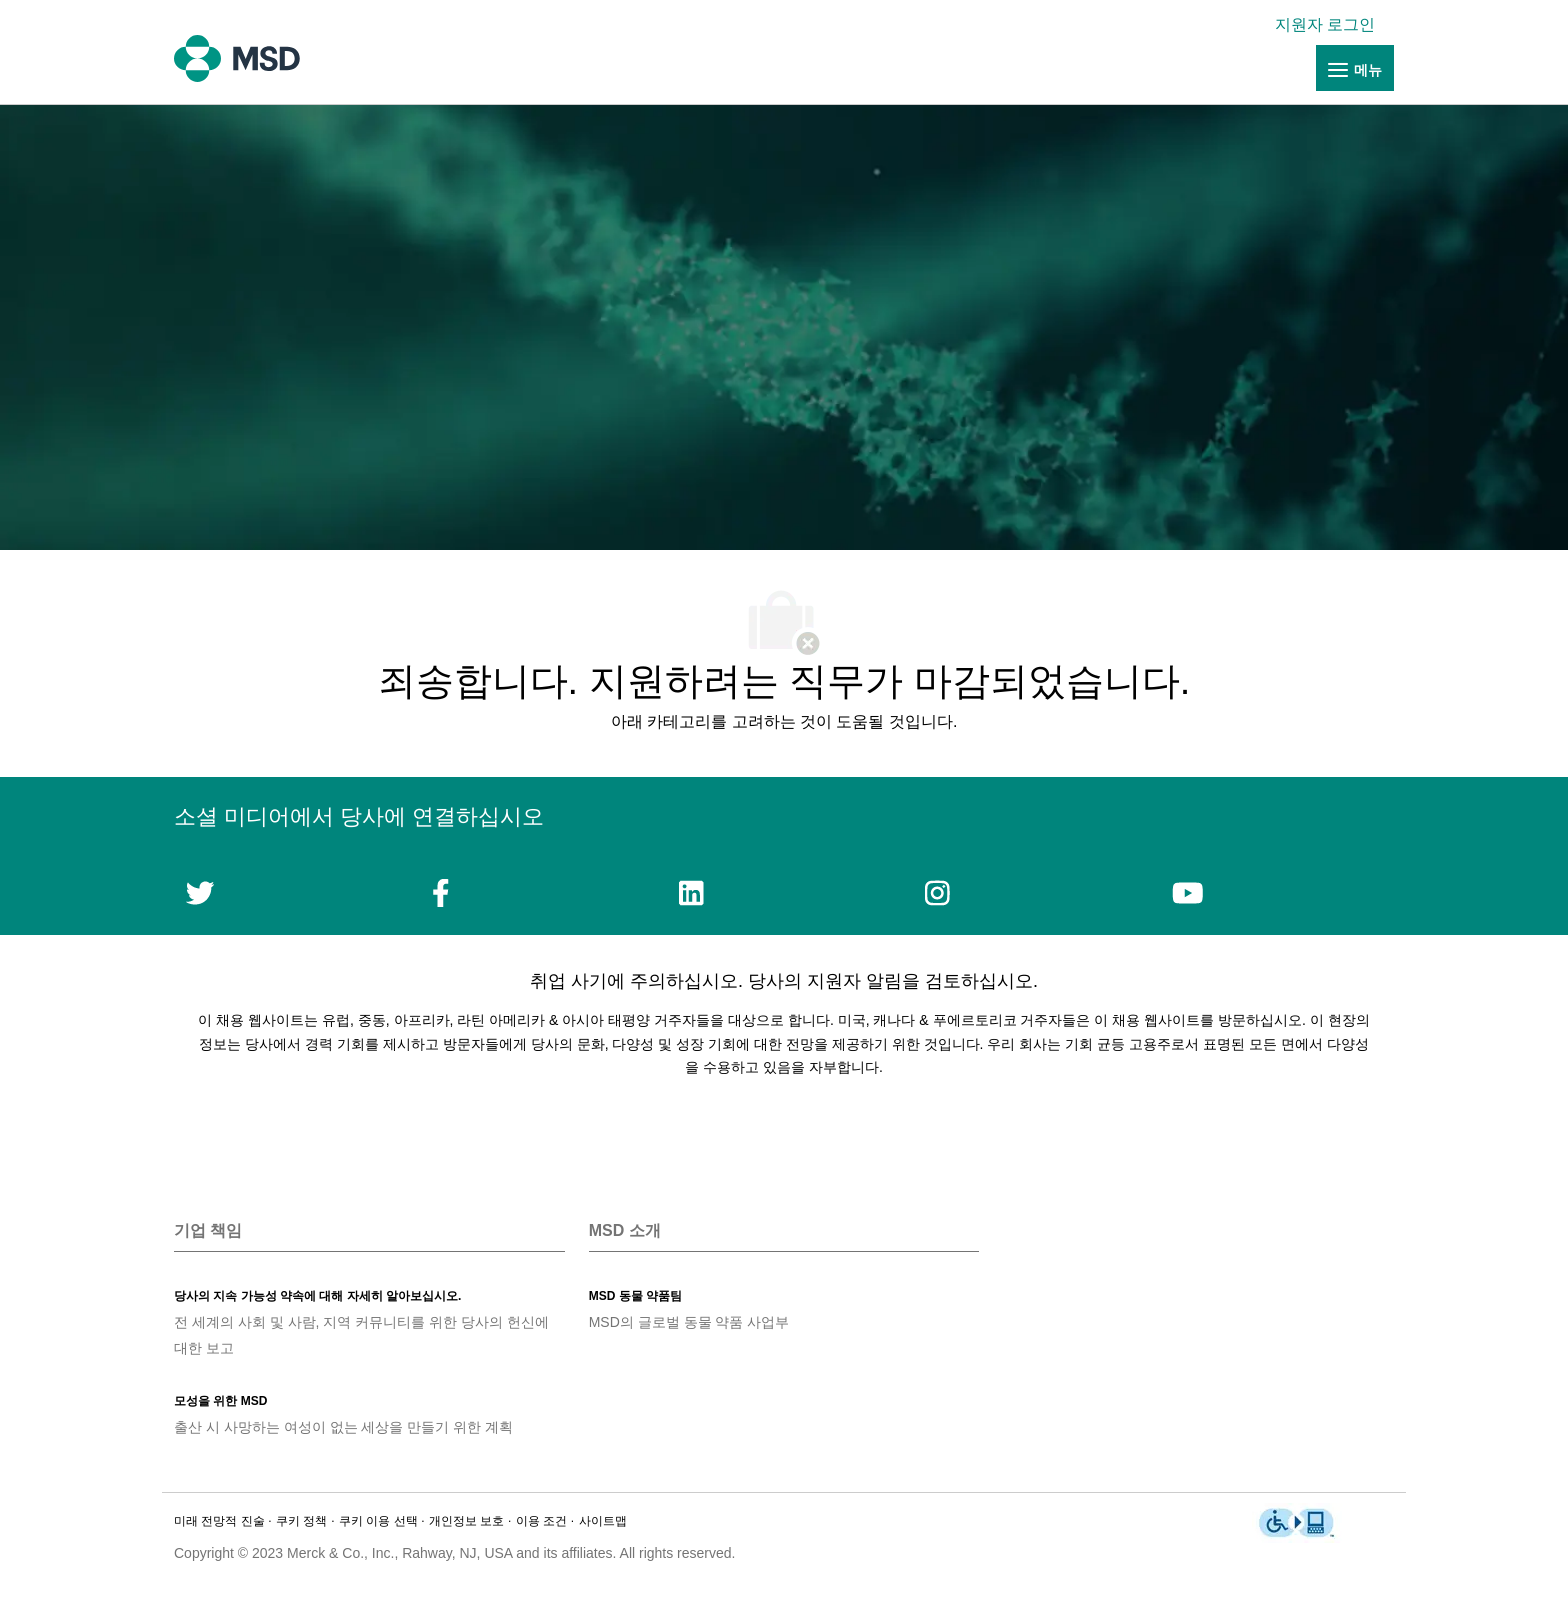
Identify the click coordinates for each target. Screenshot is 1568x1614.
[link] (1330, 24)
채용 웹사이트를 (1165, 1020)
